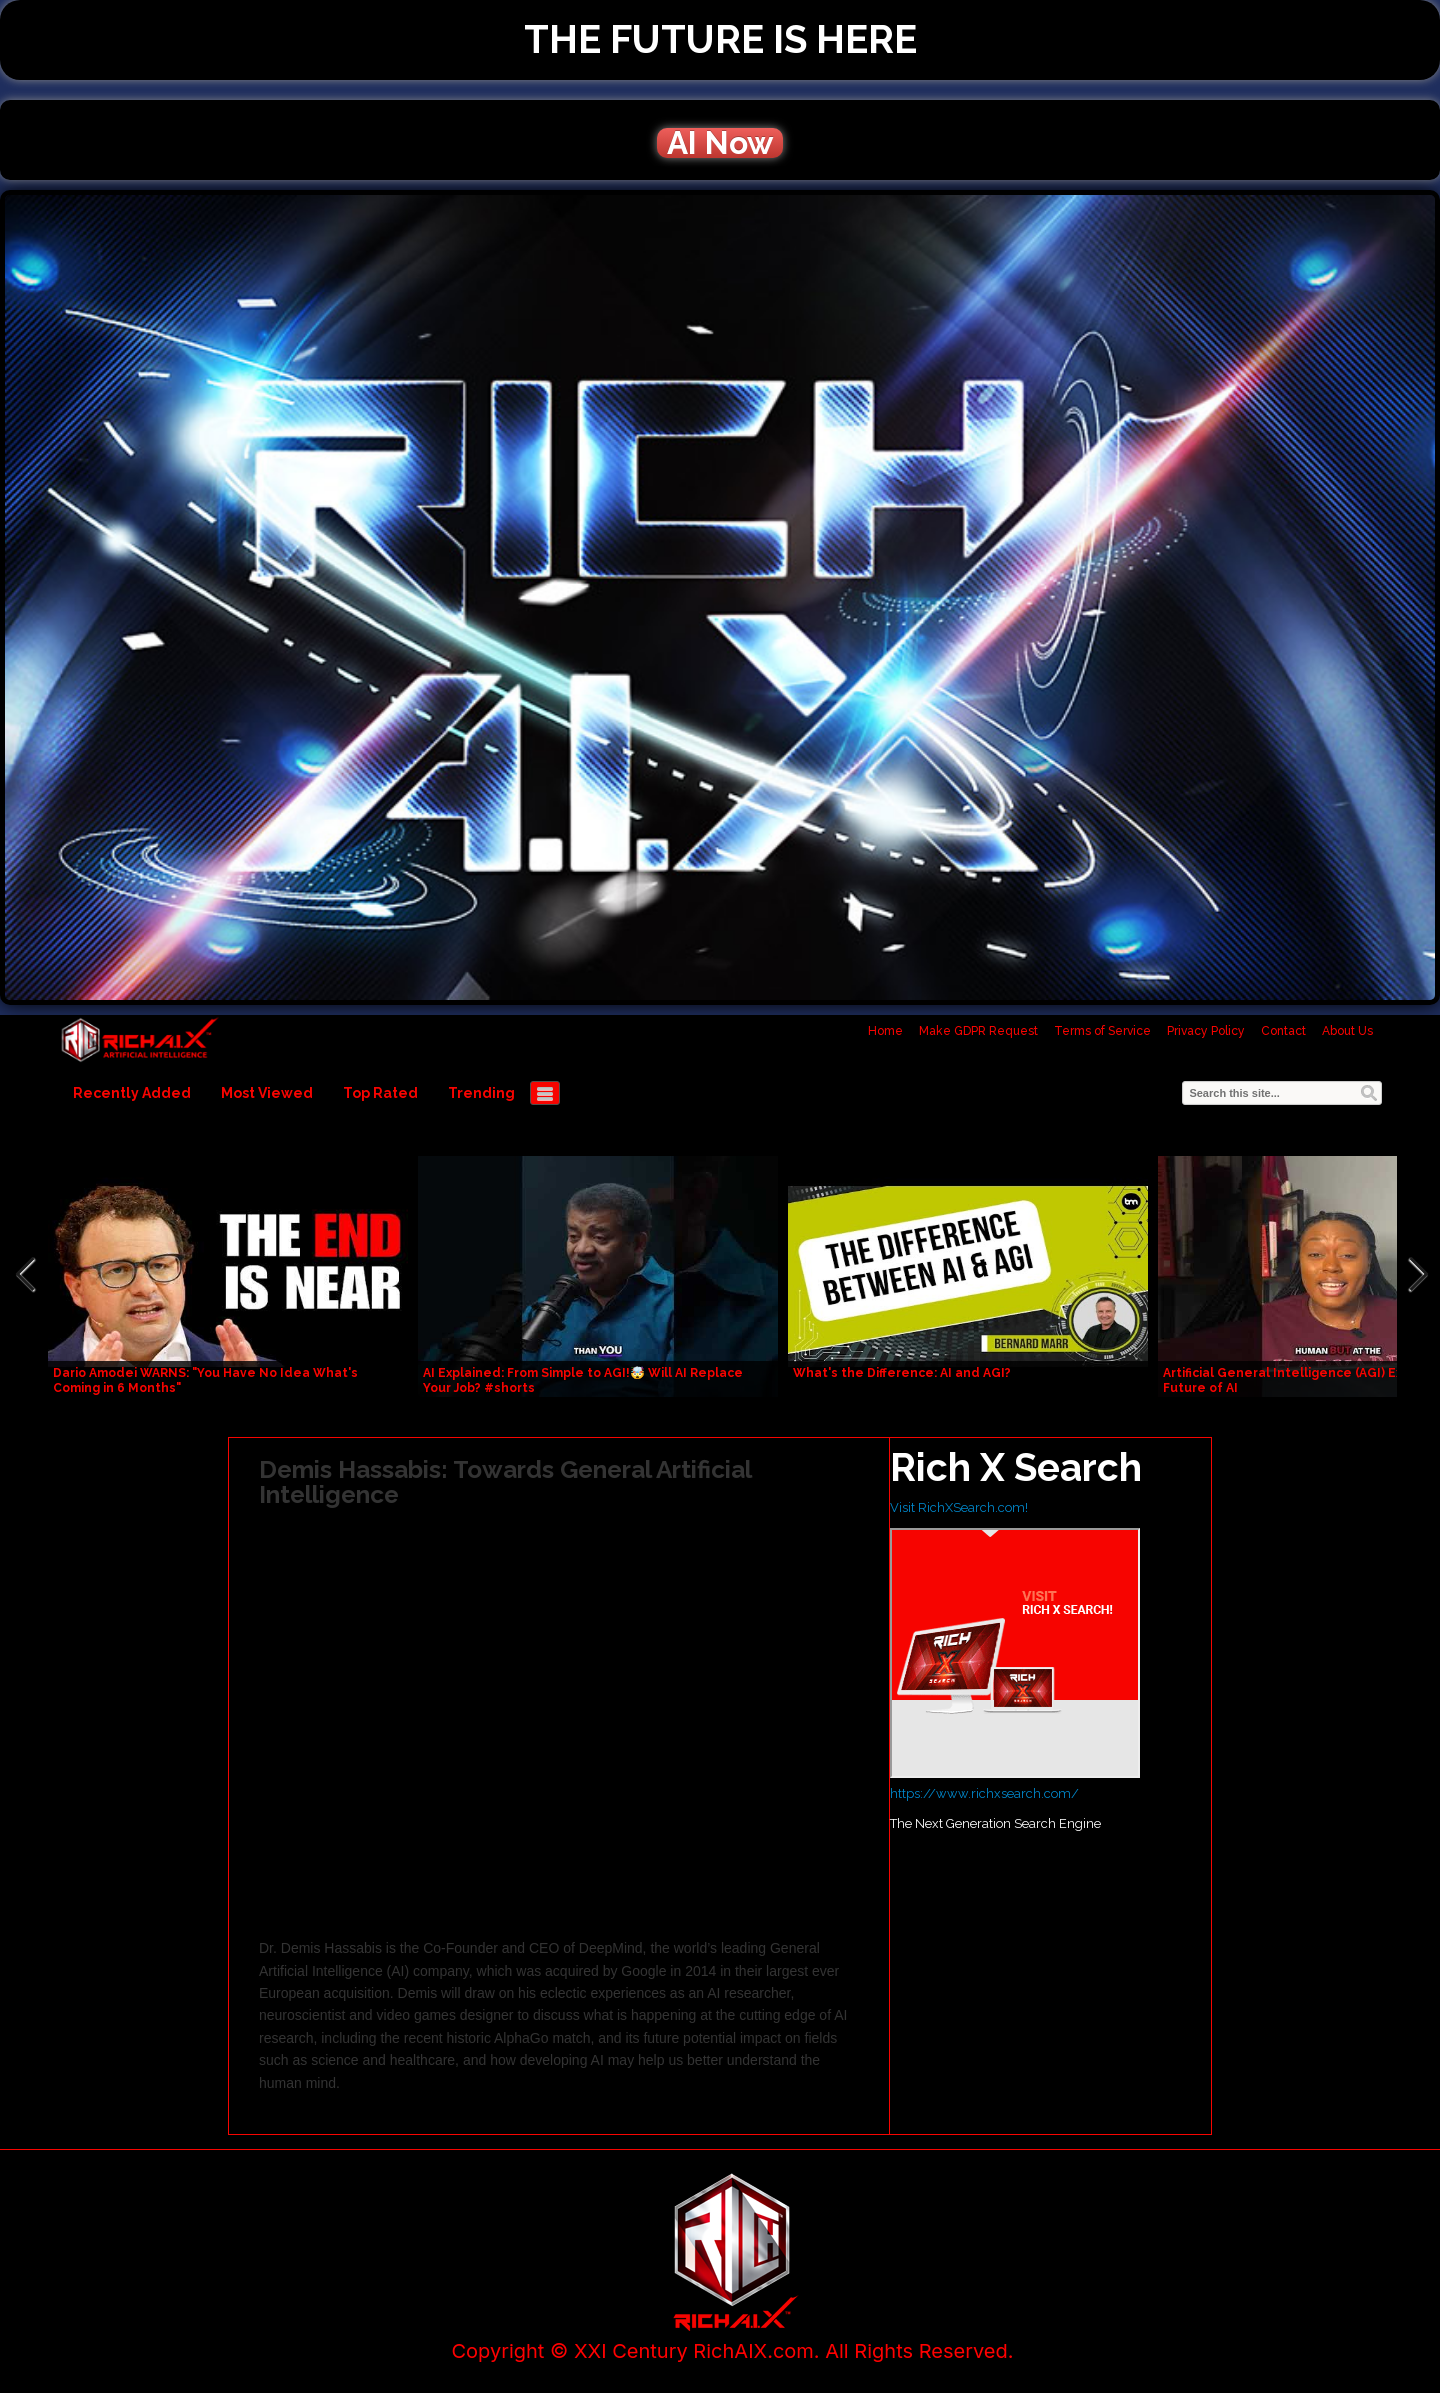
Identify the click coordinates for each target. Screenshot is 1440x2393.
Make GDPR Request (978, 1031)
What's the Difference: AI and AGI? (902, 1373)
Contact (1283, 1031)
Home (885, 1031)
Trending (481, 1093)
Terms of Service (1102, 1031)
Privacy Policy (1206, 1031)
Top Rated (380, 1093)
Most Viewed (267, 1093)
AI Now (720, 143)
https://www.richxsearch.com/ (984, 1793)
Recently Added (132, 1093)
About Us (1347, 1031)
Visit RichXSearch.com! (959, 1507)
